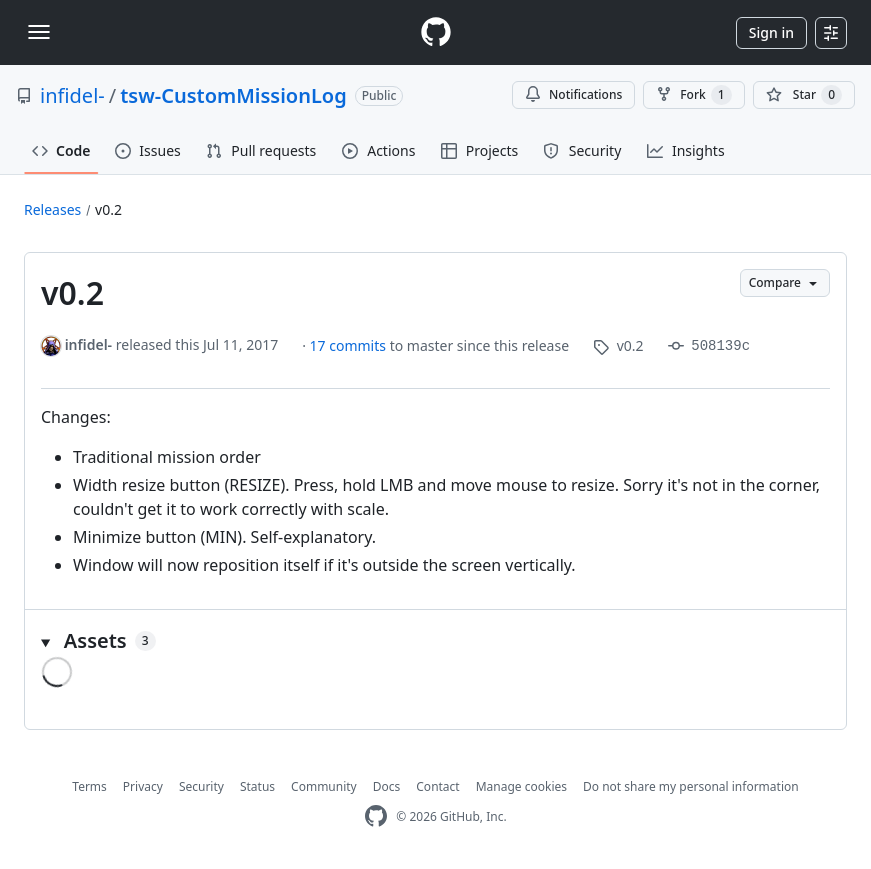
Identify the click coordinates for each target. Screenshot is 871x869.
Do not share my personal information (691, 786)
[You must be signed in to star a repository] (804, 95)
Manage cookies (521, 786)
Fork (693, 95)
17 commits (350, 345)
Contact (437, 786)
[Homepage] (436, 32)
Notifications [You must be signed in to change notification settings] (573, 94)
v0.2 (108, 209)
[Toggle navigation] (39, 32)
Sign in (771, 32)
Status (257, 786)
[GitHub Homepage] (376, 816)
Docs (387, 786)
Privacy (143, 786)
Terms (89, 786)
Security (201, 786)
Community (324, 786)
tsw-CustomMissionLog (233, 95)
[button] (435, 641)
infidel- (72, 95)
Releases (52, 209)
